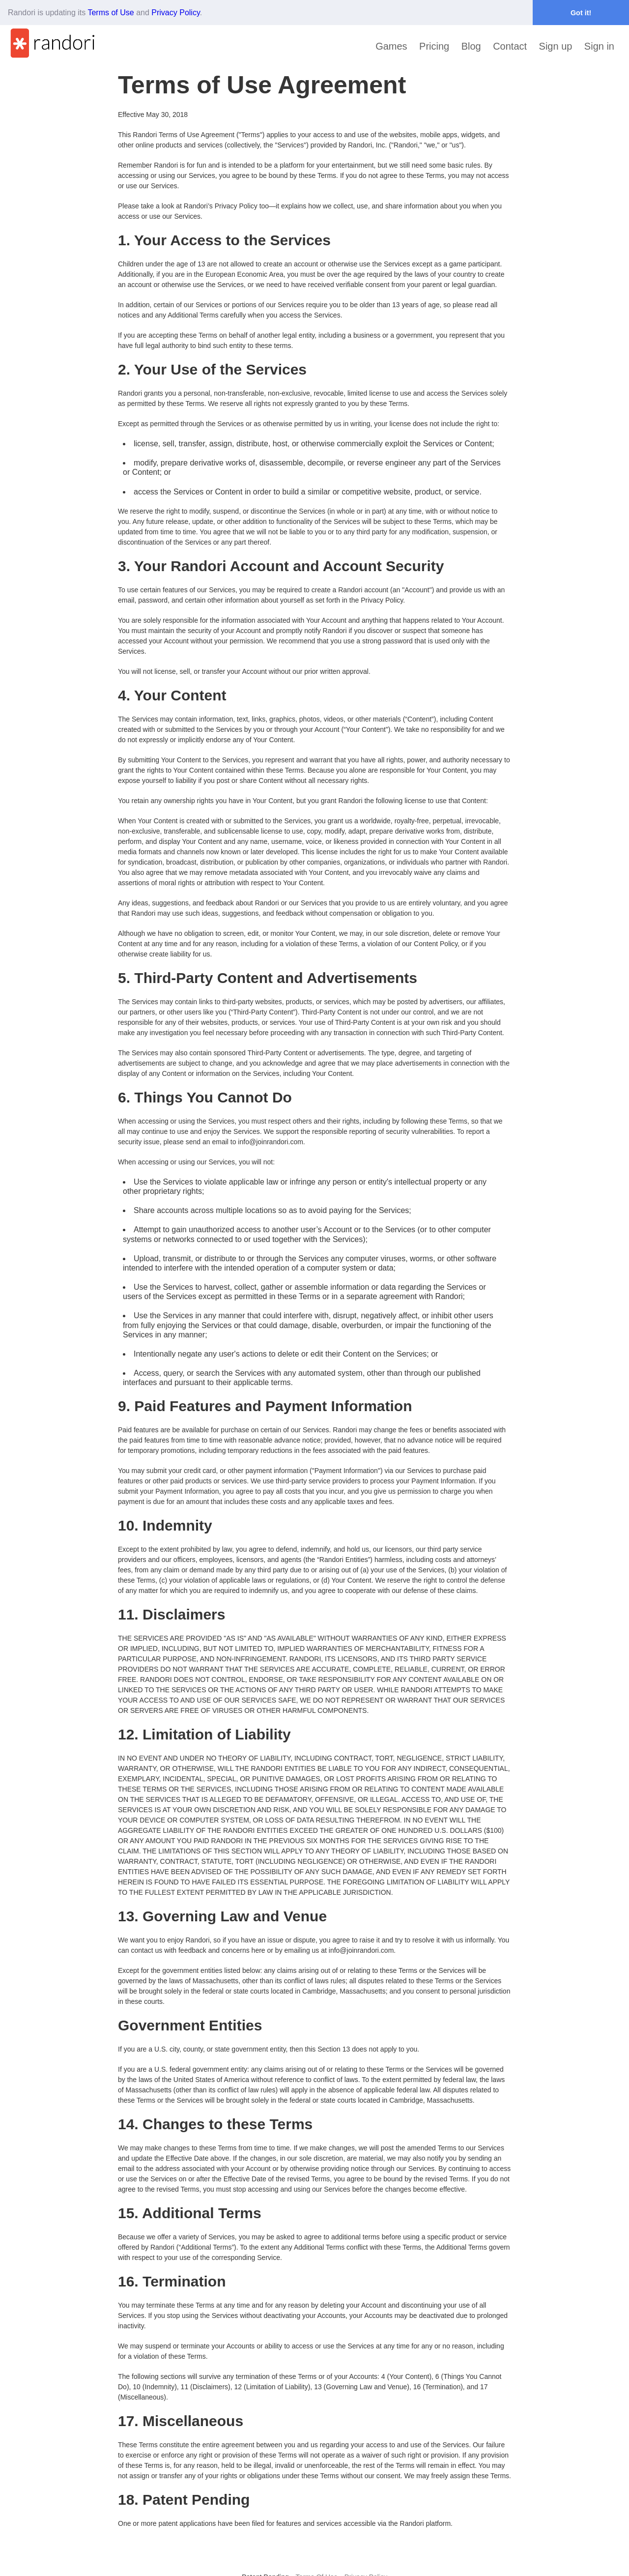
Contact (510, 45)
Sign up (555, 45)
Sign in (599, 45)
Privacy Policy (175, 12)
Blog (471, 45)
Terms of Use (110, 12)
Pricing (434, 45)
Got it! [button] (581, 13)
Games (391, 45)
